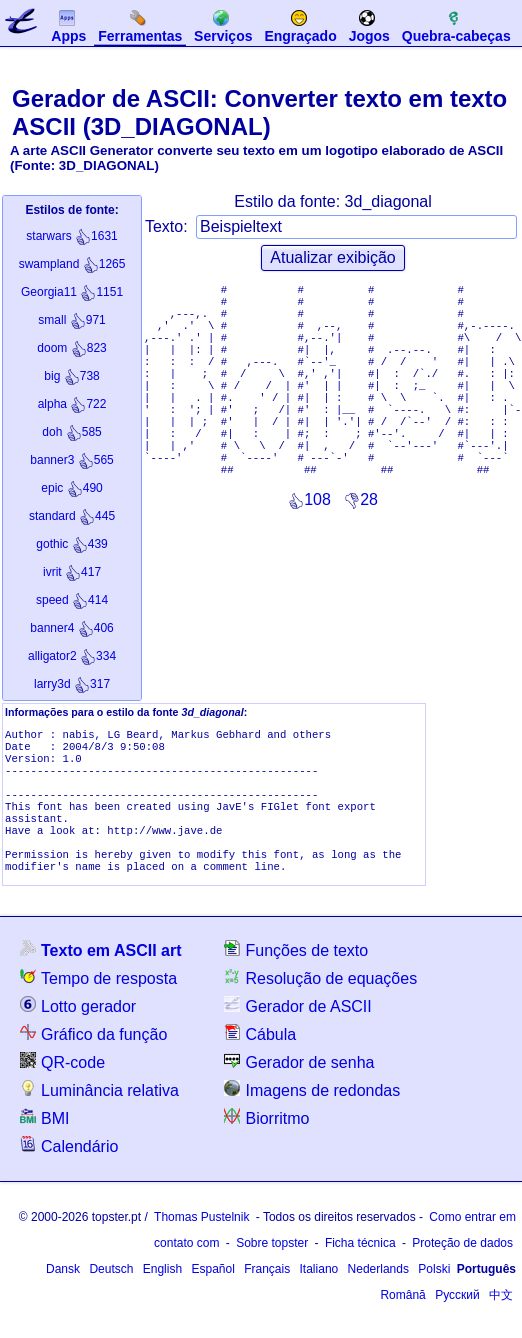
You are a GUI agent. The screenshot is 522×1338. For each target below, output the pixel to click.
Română (402, 1319)
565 (71, 460)
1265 (72, 264)
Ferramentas (140, 26)
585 (71, 432)
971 (71, 320)
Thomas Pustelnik (201, 1241)
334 (72, 656)
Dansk (63, 1293)
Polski (434, 1293)
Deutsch (111, 1293)
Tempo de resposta (98, 1001)
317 (72, 684)
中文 (501, 1319)
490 (71, 488)
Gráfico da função (93, 1057)
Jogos (369, 26)
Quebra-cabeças (456, 26)
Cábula (260, 1057)
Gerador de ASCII (297, 1029)
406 (71, 628)
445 (72, 516)
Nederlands (378, 1293)
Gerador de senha (299, 1085)
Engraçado (300, 26)
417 (72, 572)
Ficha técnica (360, 1267)
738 (71, 376)
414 (72, 600)
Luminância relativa (99, 1113)
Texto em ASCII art (100, 973)
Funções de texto (296, 973)
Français (267, 1293)
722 (72, 404)
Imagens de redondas (312, 1113)
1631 (71, 236)
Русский (457, 1319)
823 (71, 348)
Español (212, 1293)
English (162, 1293)
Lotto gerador (78, 1029)
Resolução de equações (320, 1001)
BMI (44, 1141)
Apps (68, 26)
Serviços (223, 26)
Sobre (272, 1267)
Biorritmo (266, 1141)
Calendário (69, 1169)
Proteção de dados (462, 1267)
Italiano (319, 1293)
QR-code (62, 1085)
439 (71, 544)
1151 (72, 292)
